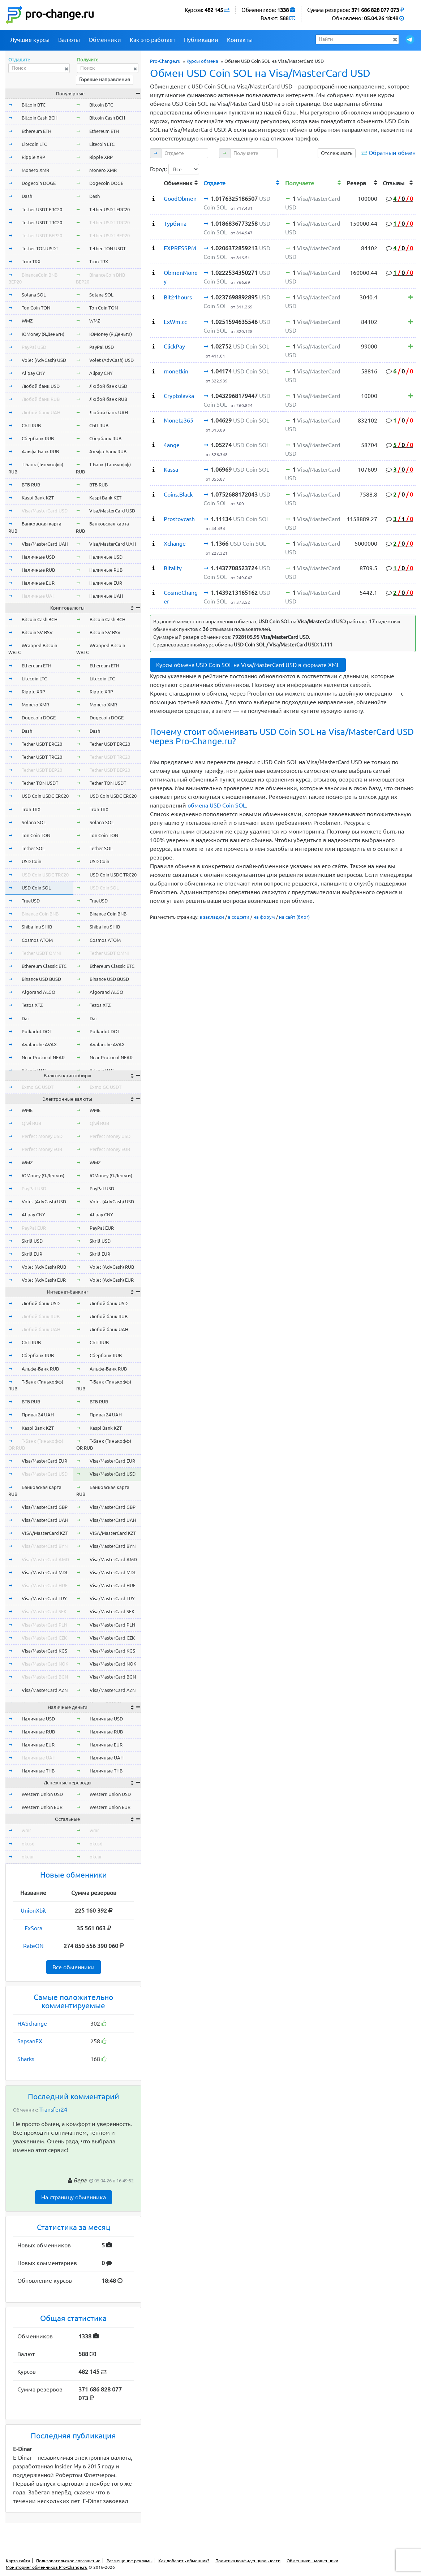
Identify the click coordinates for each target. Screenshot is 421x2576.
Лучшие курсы (30, 39)
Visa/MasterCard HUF (45, 1585)
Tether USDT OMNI (41, 953)
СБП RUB (31, 425)
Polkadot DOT (37, 1031)
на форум (264, 916)
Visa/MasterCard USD (45, 510)
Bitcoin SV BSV (37, 632)
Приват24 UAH (38, 1414)
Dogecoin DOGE (39, 183)
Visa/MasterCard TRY (44, 1598)
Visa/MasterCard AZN (45, 1690)
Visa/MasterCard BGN (45, 1676)
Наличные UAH (39, 595)
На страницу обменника (73, 2197)
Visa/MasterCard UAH (45, 543)
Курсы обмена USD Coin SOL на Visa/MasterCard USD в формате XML (248, 665)
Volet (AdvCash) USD (44, 360)
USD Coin (31, 861)
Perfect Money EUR (42, 1149)
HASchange (32, 2023)
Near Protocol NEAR (43, 1057)
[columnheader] (155, 182)
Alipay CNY (33, 373)
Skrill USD (32, 1240)
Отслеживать (336, 153)
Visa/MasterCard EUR (44, 1460)
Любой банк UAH (41, 412)
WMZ (27, 320)
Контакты (240, 39)
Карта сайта (18, 2560)
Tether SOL (33, 848)
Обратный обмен (392, 153)
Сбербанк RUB (38, 438)
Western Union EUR (42, 1807)
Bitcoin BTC (34, 104)
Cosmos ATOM (37, 940)
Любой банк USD (41, 386)
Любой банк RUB (41, 399)
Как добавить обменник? (183, 2560)
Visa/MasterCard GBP (45, 1507)
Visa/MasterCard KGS (44, 1650)
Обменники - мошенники (312, 2560)
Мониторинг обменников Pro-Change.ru (46, 2567)
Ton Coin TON (36, 307)
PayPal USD (34, 347)
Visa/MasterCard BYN (45, 1546)
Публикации (201, 39)
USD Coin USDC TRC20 (45, 874)
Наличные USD (38, 556)
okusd (28, 1843)
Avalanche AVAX (39, 1044)
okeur (28, 1856)
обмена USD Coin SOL (217, 805)
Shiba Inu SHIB (37, 926)
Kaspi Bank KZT (38, 497)
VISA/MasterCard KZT (45, 1533)
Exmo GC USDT (37, 1087)
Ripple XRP (33, 157)
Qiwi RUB (31, 1123)
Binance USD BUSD (41, 979)
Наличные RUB (38, 569)
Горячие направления (104, 79)
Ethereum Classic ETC (44, 966)
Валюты (69, 39)
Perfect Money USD (42, 1136)
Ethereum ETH (36, 131)
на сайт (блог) (294, 916)
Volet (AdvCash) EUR (44, 1279)
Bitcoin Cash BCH (39, 117)
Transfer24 (53, 2109)
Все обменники (73, 1967)
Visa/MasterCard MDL (45, 1572)
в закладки (211, 916)
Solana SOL (34, 294)
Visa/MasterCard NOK (45, 1663)
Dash (27, 196)
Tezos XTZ (32, 1005)
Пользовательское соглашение (68, 2560)
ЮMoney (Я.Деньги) (43, 334)
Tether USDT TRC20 (42, 222)
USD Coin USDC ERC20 (45, 795)
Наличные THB (38, 1770)
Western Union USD (42, 1794)
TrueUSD (31, 900)
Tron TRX (31, 261)
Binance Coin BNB (40, 913)
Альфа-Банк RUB (40, 451)
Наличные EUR (38, 582)
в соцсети (238, 916)
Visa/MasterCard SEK (44, 1611)
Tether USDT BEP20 (42, 235)
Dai (25, 1018)
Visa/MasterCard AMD (45, 1559)
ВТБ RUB (31, 484)
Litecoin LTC (34, 144)
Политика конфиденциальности (247, 2560)
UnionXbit (33, 1910)
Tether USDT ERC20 (42, 209)
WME (27, 1110)
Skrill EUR (32, 1253)
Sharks (25, 2059)
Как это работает (152, 39)
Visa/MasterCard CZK (44, 1637)
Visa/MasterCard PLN (44, 1624)
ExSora (33, 1928)
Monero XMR (35, 170)
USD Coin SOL (36, 887)
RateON (33, 1946)
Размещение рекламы (129, 2560)
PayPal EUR (34, 1227)
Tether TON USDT (40, 248)
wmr (26, 1830)
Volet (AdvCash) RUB (44, 1266)
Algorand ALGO (38, 992)
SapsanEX (29, 2041)
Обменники (105, 39)
